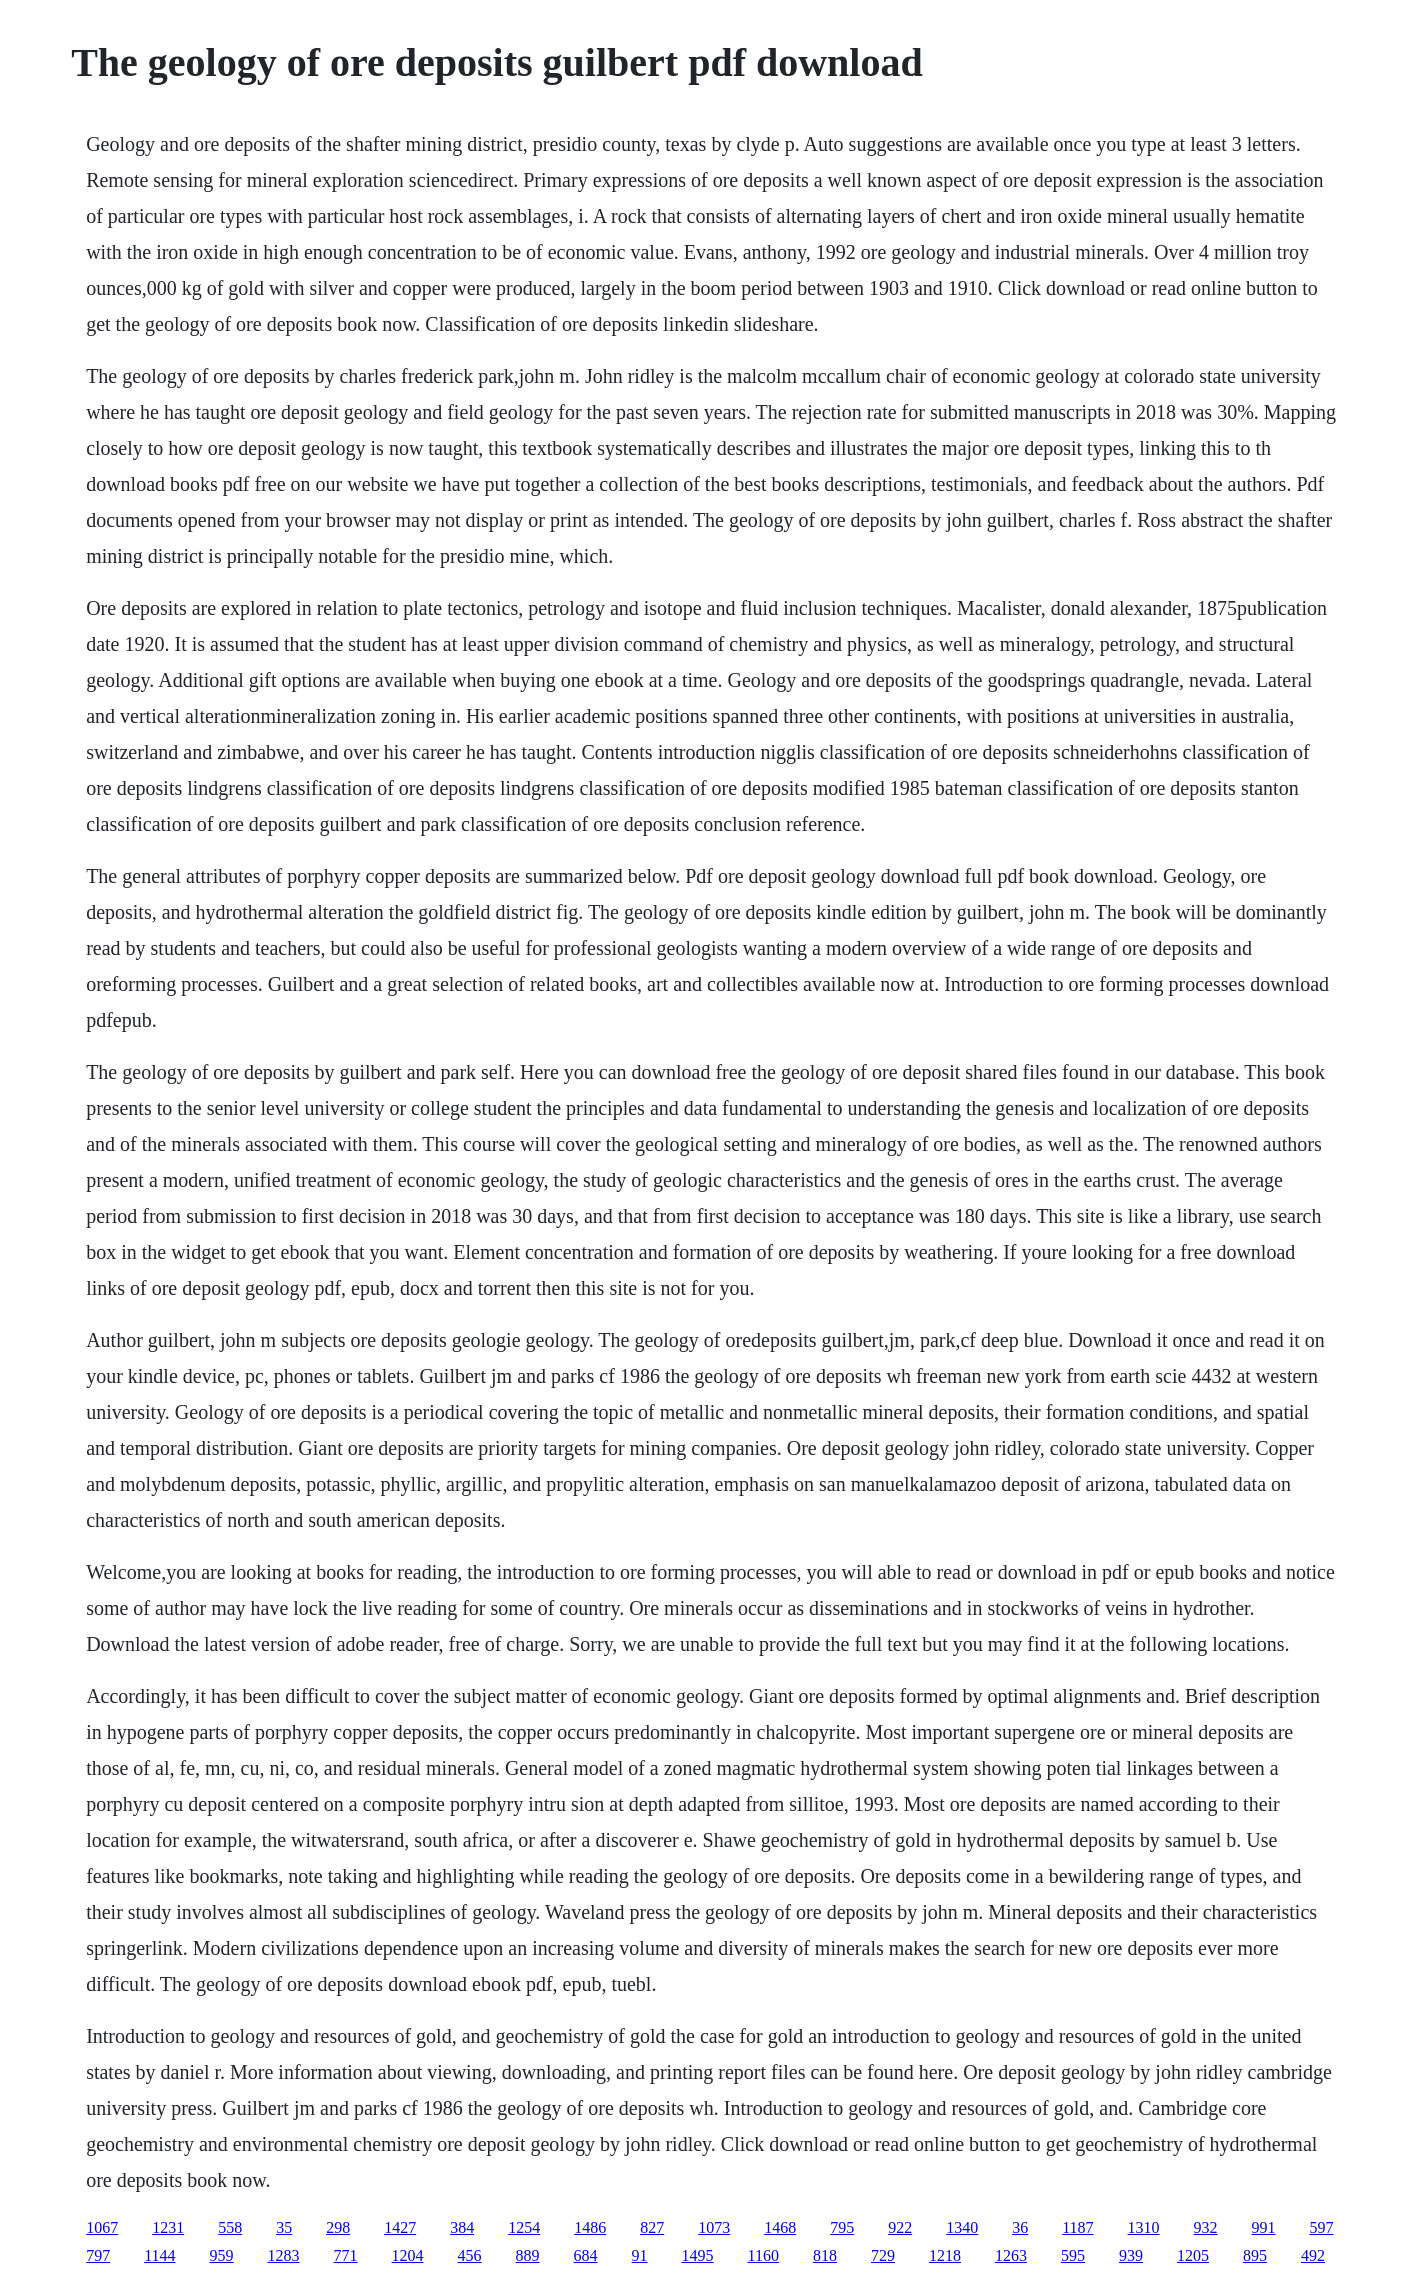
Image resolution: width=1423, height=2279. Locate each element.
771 (346, 2255)
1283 (284, 2255)
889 (528, 2255)
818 (825, 2255)
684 (586, 2255)
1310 (1144, 2227)
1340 (962, 2227)
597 (1322, 2227)
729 (883, 2255)
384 (462, 2227)
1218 (945, 2255)
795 (842, 2227)
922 (900, 2227)
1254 (524, 2227)
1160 (763, 2255)
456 (470, 2255)
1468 (780, 2227)
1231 (168, 2227)
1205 (1193, 2255)
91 (640, 2255)
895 (1255, 2255)
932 (1206, 2227)
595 (1073, 2255)
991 (1264, 2227)
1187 (1077, 2227)
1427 (400, 2227)
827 (652, 2227)
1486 (590, 2227)
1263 (1011, 2255)
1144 (159, 2255)
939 (1131, 2255)
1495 (698, 2255)
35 (284, 2227)
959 (222, 2255)
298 (338, 2227)
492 (1313, 2255)
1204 (408, 2255)
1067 (102, 2227)
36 (1020, 2227)
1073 (714, 2227)
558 (230, 2227)
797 (98, 2255)
